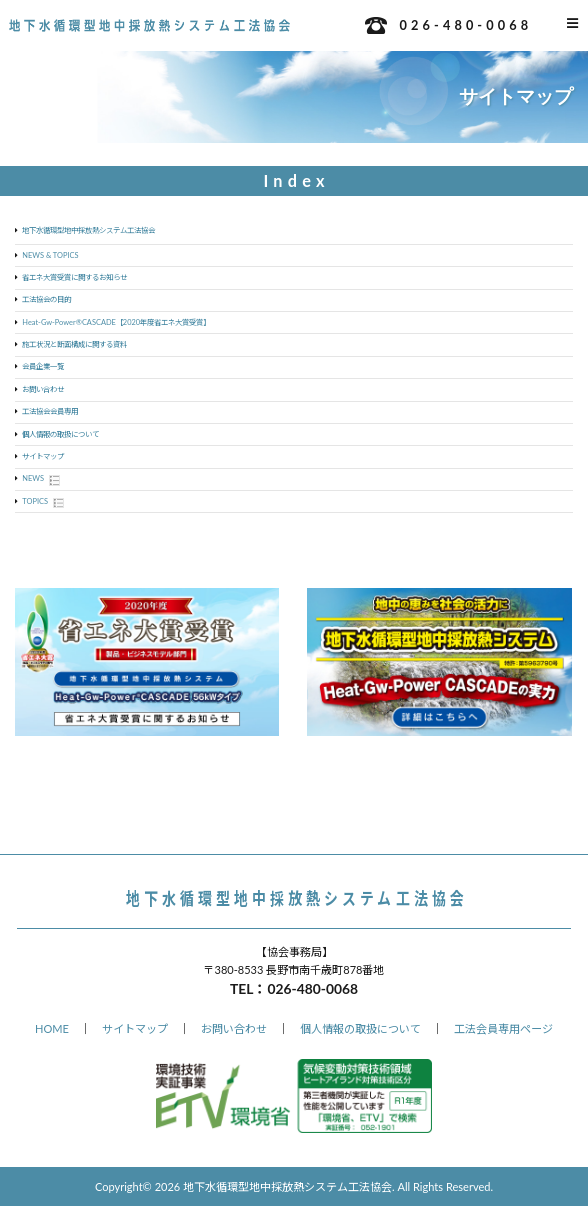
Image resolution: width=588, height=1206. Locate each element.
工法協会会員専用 (50, 411)
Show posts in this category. (54, 480)
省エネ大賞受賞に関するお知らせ (74, 277)
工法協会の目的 (46, 299)
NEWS (33, 478)
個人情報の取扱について (60, 434)
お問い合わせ (43, 389)
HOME (52, 1028)
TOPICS (35, 501)
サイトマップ (43, 456)
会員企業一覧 (43, 366)
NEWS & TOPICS (50, 255)
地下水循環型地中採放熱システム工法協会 (88, 230)
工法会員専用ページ (503, 1028)
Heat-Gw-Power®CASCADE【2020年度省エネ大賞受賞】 (116, 322)
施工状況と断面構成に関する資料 (74, 344)
